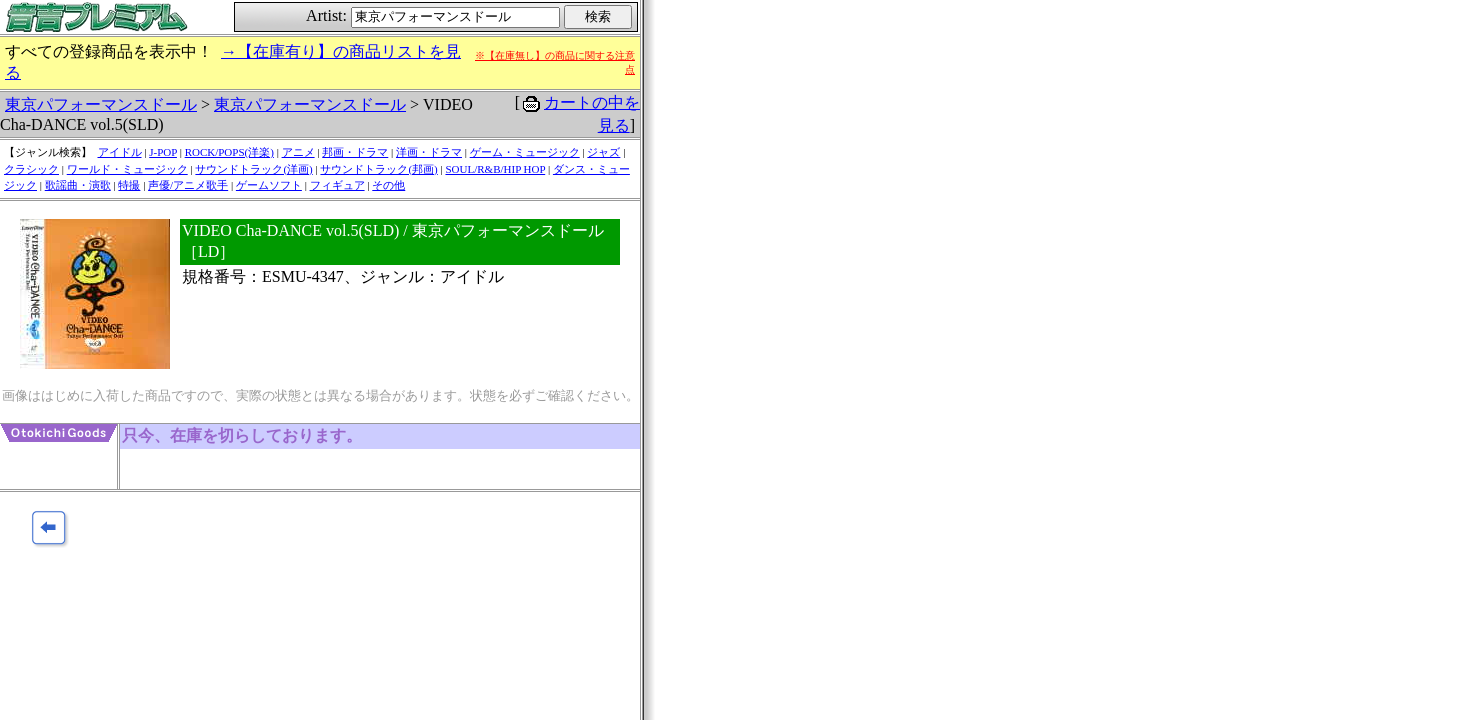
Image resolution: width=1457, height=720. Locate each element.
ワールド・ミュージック (127, 169)
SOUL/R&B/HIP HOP (495, 169)
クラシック (31, 169)
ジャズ (603, 152)
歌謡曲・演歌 (78, 185)
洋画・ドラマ (429, 152)
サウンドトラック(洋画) (253, 169)
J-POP (163, 152)
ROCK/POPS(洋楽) (229, 152)
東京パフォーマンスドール (101, 104)
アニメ (298, 152)
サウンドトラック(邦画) (378, 169)
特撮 (129, 185)
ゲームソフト (269, 185)
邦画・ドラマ (355, 152)
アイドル (120, 152)
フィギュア (337, 185)
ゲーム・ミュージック (525, 152)
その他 (388, 185)
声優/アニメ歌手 (188, 185)
